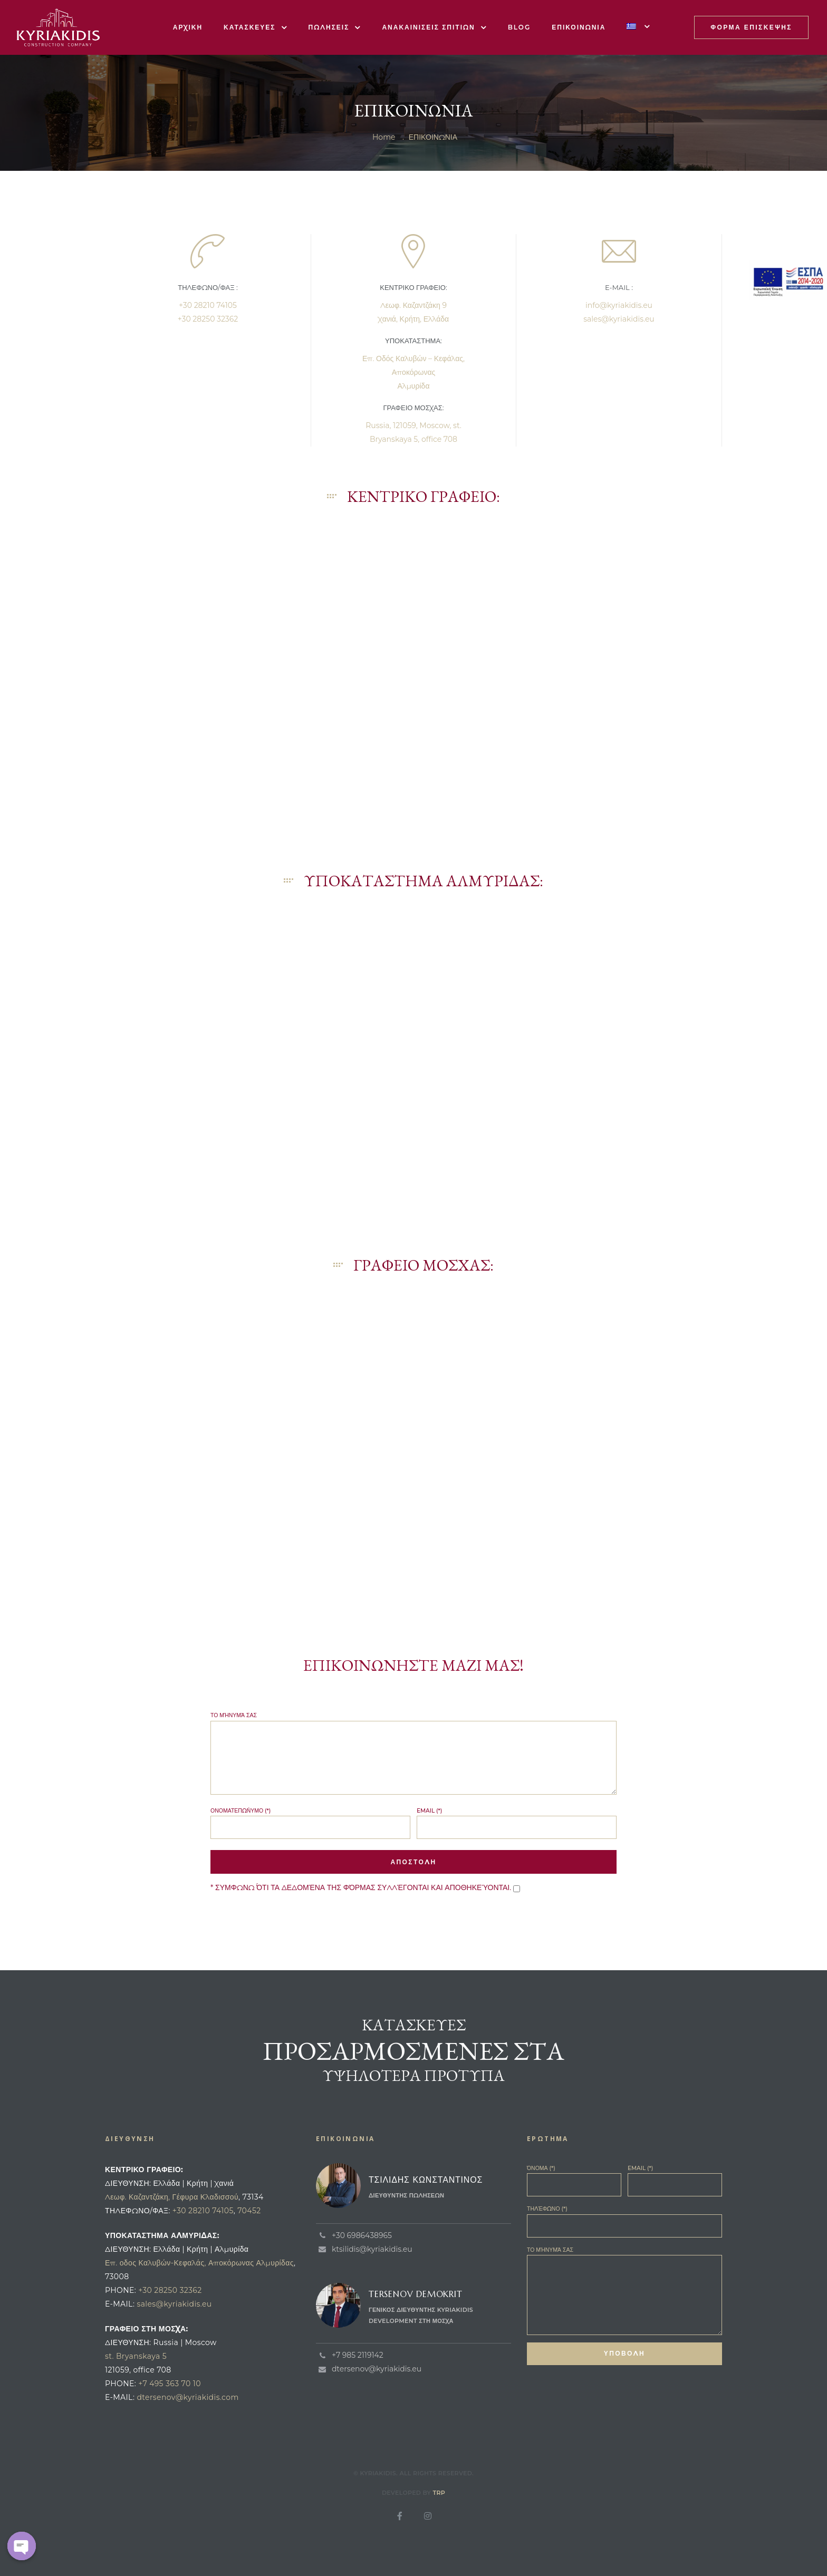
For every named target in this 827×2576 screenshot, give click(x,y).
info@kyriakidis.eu (618, 305)
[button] (751, 27)
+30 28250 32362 (208, 319)
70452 (249, 2210)
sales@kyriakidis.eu (619, 319)
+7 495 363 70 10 (169, 2383)
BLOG (519, 27)
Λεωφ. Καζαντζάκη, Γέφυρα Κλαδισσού (171, 2197)
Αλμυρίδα (413, 386)
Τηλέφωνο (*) (624, 2221)
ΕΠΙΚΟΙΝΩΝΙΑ (578, 27)
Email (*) (517, 1823)
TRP (439, 2492)
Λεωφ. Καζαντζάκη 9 (413, 305)
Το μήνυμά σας (413, 1753)
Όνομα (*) (574, 2180)
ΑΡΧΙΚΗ (188, 27)
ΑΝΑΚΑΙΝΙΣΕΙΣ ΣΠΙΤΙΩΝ (434, 27)
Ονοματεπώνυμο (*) (310, 1823)
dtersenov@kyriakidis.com (187, 2397)
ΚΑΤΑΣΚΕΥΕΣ (255, 27)
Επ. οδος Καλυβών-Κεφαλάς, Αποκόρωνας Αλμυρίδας (199, 2263)
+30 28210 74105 (208, 305)
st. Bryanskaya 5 (136, 2356)
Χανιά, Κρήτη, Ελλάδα (413, 319)
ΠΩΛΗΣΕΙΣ (335, 27)
